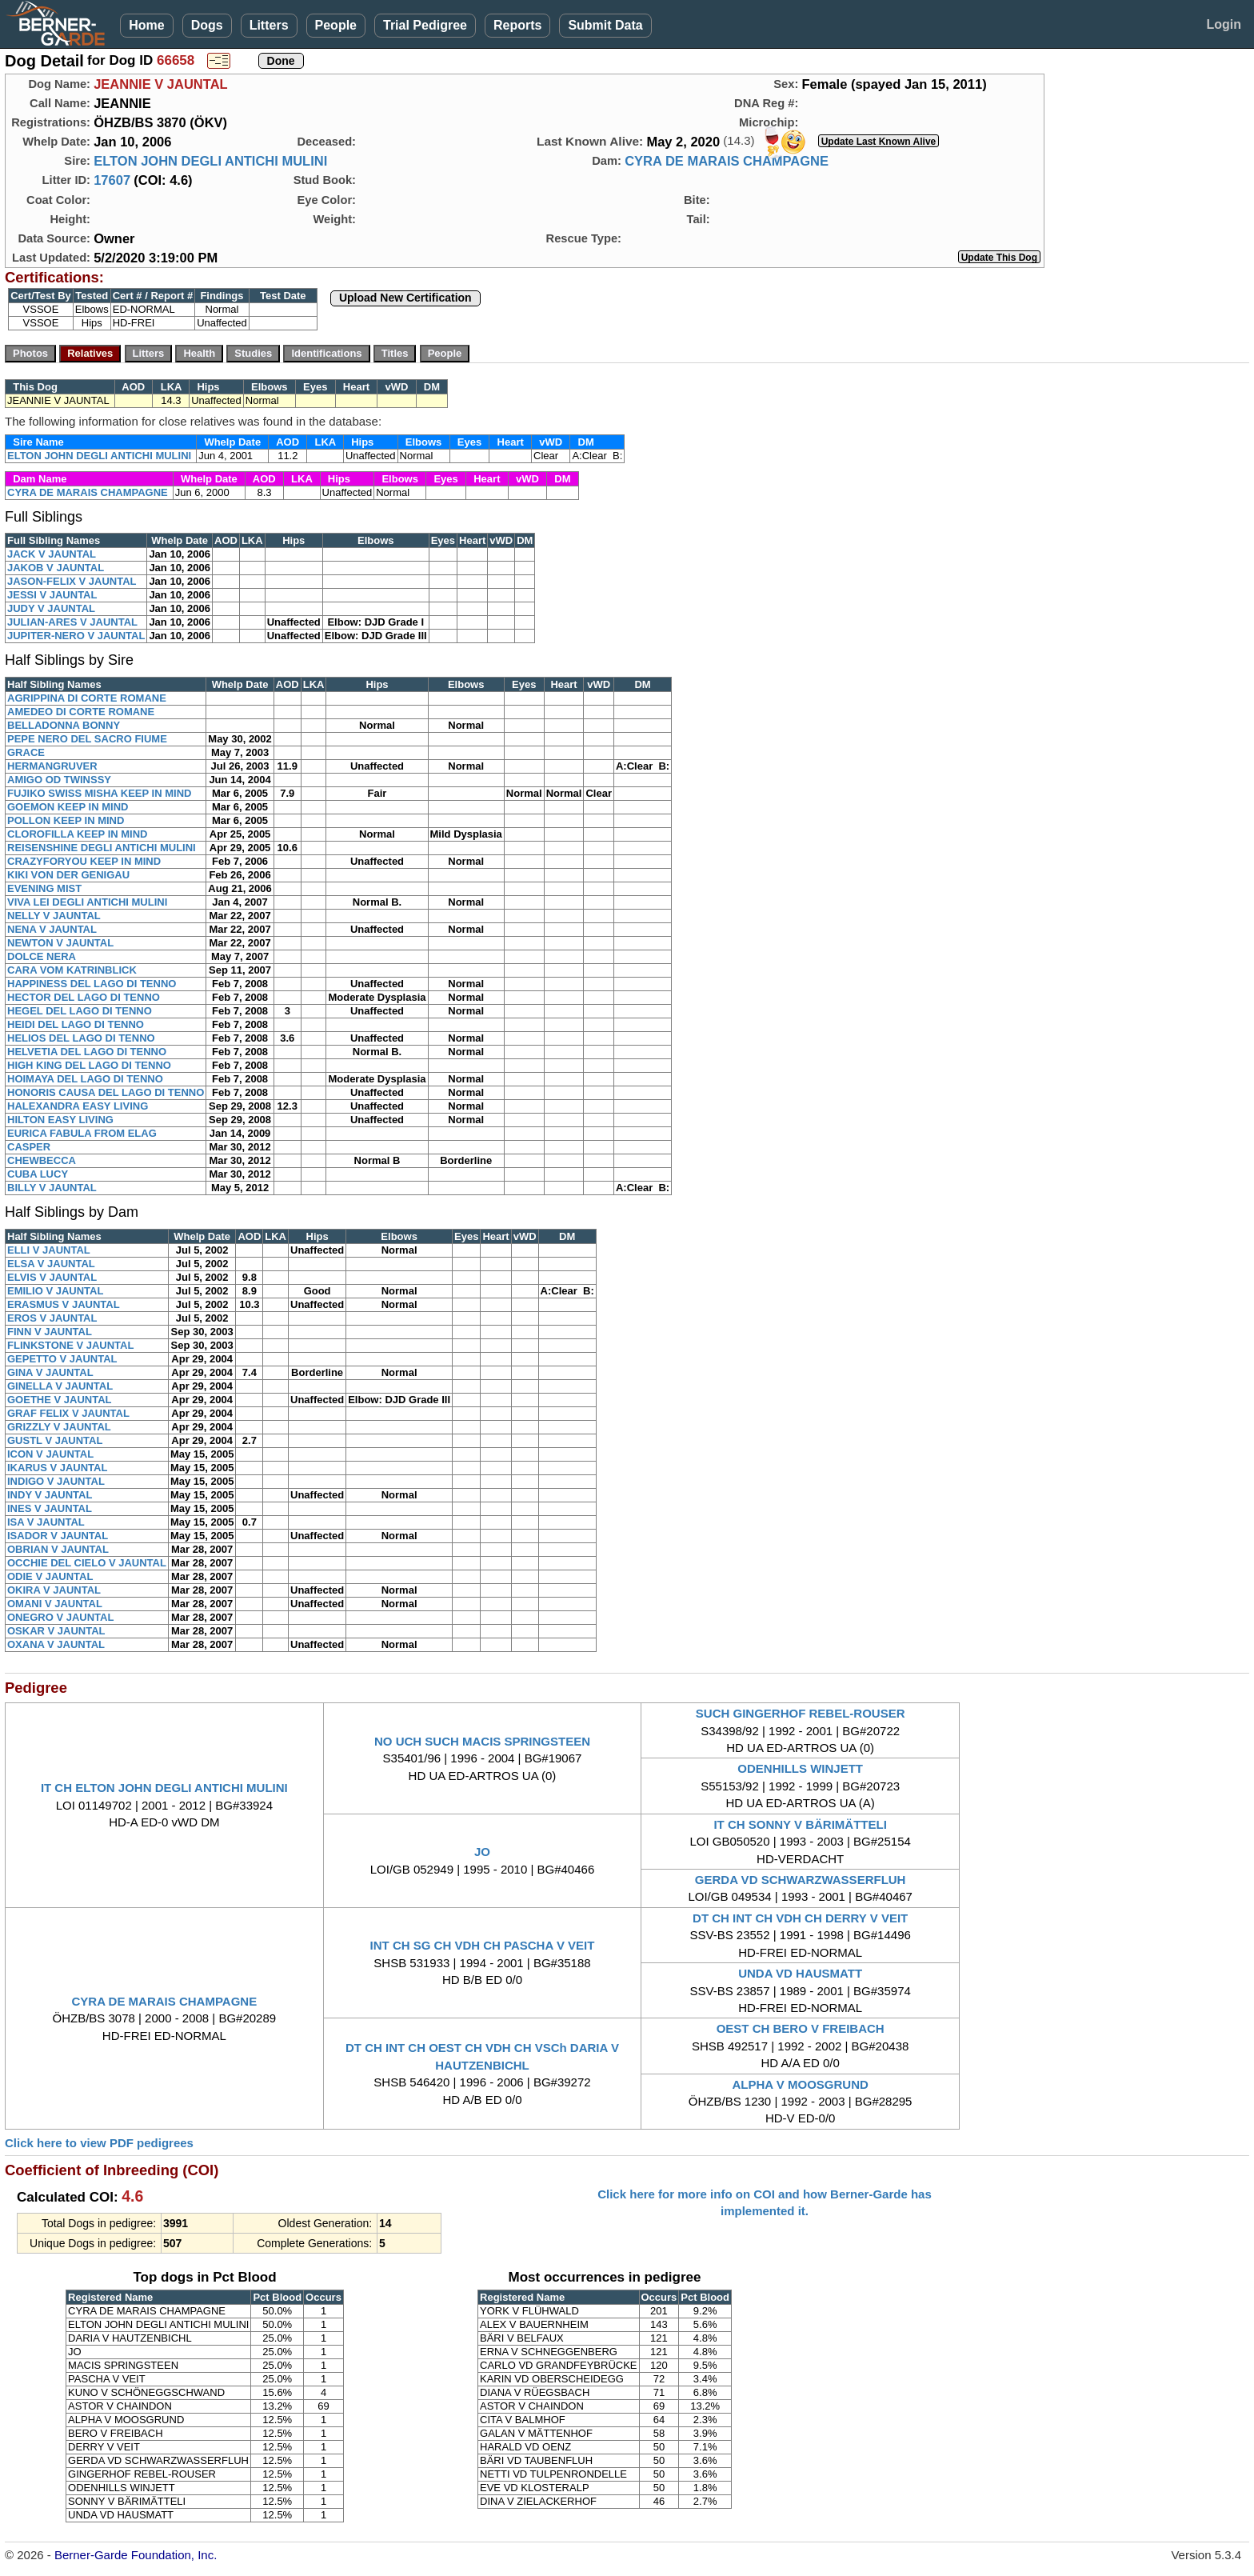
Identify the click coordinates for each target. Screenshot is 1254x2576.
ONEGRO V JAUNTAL (60, 1617)
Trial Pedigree (425, 25)
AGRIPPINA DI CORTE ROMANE (86, 698)
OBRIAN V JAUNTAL (58, 1549)
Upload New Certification (405, 297)
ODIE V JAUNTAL (50, 1576)
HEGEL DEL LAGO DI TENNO (79, 1011)
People (336, 25)
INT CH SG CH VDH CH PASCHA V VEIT (482, 1945)
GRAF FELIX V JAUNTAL (68, 1413)
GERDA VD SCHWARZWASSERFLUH (800, 1879)
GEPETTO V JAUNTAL (62, 1359)
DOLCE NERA (41, 956)
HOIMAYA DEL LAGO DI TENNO (85, 1079)
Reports (517, 25)
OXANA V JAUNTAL (56, 1644)
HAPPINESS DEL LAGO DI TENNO (91, 984)
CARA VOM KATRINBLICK (72, 970)
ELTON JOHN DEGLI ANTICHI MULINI (210, 161)
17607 (112, 180)
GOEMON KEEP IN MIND (67, 807)
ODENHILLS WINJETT (800, 1768)
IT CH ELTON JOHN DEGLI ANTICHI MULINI (164, 1787)
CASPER (28, 1147)
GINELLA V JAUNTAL (60, 1386)
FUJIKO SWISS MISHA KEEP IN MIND (99, 793)
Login (1223, 24)
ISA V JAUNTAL (46, 1522)
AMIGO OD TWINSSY (59, 780)
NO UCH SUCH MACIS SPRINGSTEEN (482, 1741)
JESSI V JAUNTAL (52, 595)
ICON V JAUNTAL (50, 1454)
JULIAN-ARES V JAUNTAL (72, 622)
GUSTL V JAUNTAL (54, 1440)
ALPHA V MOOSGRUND (801, 2084)
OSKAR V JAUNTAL (56, 1631)
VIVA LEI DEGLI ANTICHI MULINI (87, 902)
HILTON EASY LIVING (60, 1120)
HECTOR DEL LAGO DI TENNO (83, 997)
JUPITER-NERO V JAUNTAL (76, 636)
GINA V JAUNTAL (50, 1372)
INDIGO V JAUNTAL (56, 1481)
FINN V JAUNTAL (49, 1332)
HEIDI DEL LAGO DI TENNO (75, 1024)
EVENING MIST (44, 888)
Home (146, 25)
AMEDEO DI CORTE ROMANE (80, 712)
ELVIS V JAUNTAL (52, 1277)
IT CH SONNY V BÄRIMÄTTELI (799, 1824)
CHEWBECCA (41, 1160)
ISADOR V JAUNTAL (57, 1536)
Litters (269, 25)
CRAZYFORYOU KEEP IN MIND (84, 861)
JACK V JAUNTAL (51, 554)
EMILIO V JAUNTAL (55, 1291)
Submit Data (605, 25)
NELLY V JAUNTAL (54, 916)
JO (482, 1851)
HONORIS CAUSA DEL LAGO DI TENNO (105, 1092)
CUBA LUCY (37, 1174)
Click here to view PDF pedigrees (99, 2143)
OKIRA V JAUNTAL (54, 1590)
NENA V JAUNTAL (52, 929)
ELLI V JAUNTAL (48, 1250)
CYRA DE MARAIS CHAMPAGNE (727, 161)
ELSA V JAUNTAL (51, 1264)
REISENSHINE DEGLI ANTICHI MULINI (101, 848)
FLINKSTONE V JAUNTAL (70, 1345)
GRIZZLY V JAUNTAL (59, 1427)
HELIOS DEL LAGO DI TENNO (81, 1038)
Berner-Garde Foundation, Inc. (135, 2555)
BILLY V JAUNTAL (52, 1188)
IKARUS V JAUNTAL (57, 1468)
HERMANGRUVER (52, 766)
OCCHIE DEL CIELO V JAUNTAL (86, 1563)
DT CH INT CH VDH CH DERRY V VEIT (800, 1918)
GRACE (26, 752)
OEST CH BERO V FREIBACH (801, 2028)
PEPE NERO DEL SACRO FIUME (87, 739)
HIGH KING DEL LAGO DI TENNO (89, 1065)
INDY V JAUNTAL (49, 1495)
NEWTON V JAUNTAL (60, 943)
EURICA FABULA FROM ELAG (82, 1133)
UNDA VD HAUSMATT (800, 1973)
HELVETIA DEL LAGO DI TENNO (86, 1052)
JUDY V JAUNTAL (51, 608)
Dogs (207, 25)
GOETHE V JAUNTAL (59, 1400)
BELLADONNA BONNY (63, 725)
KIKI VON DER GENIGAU (68, 875)
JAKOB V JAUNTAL (55, 568)
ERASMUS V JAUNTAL (63, 1304)
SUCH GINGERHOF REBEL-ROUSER (800, 1713)
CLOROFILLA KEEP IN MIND (77, 834)
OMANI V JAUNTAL (54, 1604)
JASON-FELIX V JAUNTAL (72, 581)
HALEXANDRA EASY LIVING (77, 1106)
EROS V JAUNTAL (52, 1318)
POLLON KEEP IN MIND (65, 820)
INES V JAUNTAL (49, 1508)
